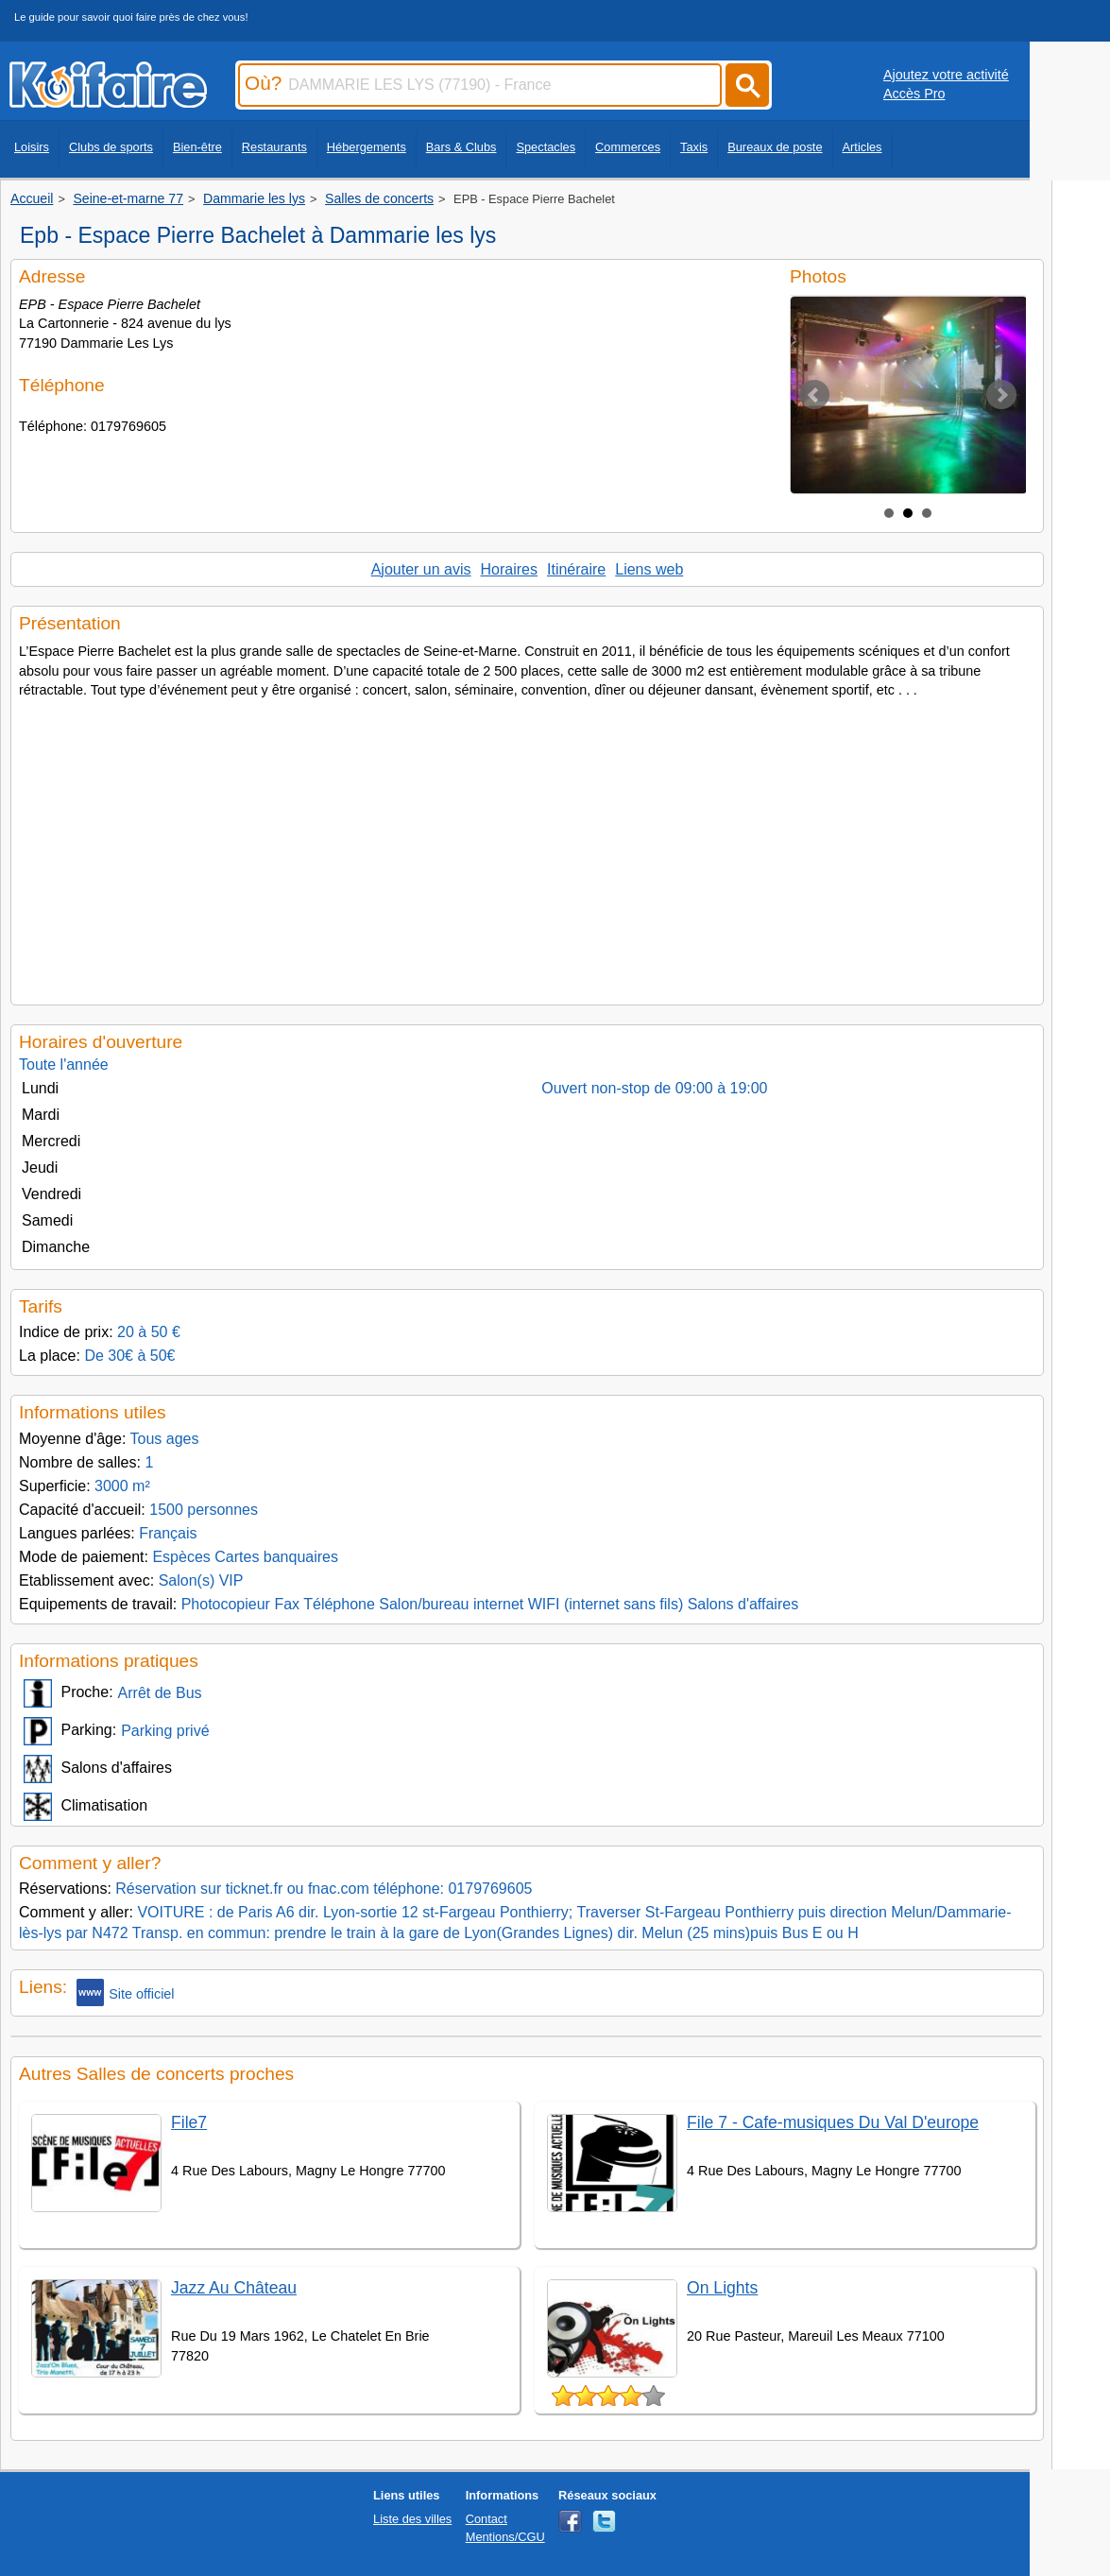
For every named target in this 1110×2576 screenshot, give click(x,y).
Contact (486, 2519)
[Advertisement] (527, 845)
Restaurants (274, 147)
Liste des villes (412, 2519)
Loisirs (31, 147)
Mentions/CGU (505, 2537)
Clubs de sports (111, 147)
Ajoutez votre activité (946, 74)
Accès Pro (914, 93)
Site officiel (125, 1992)
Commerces (627, 147)
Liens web (649, 569)
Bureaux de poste (774, 147)
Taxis (694, 147)
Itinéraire (576, 569)
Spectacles (545, 147)
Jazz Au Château (234, 2287)
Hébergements (366, 147)
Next (1001, 395)
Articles (862, 147)
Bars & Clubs (461, 147)
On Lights (722, 2287)
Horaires (509, 569)
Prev (814, 395)
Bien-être (197, 147)
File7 (189, 2122)
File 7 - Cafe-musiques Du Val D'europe (833, 2122)
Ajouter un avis (421, 569)
